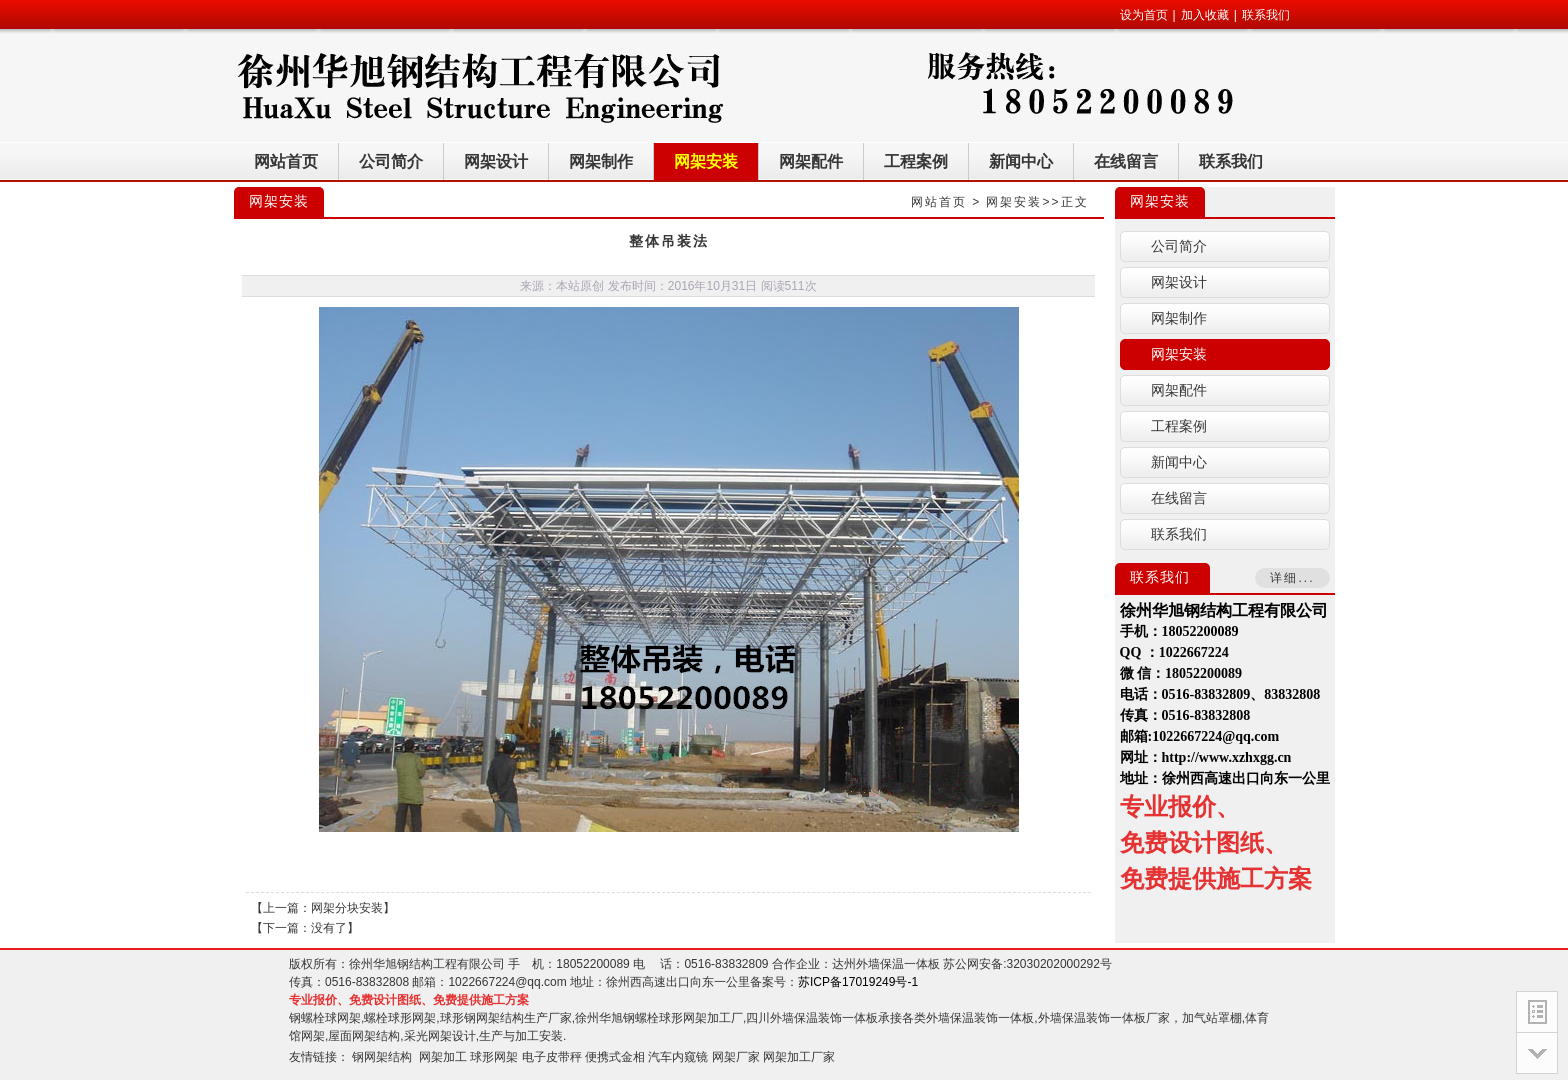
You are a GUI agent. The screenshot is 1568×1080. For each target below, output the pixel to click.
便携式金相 (615, 1057)
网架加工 (443, 1057)
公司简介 (1179, 246)
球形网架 (494, 1057)
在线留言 (1179, 498)
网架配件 (1179, 390)
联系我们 (1266, 15)
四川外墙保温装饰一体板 (812, 1018)
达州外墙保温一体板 (886, 964)
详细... (1292, 578)
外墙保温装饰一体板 (980, 1018)
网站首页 (939, 202)
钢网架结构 (382, 1057)
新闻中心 (1179, 462)
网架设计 (1179, 282)
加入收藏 (1205, 15)
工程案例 (1179, 426)
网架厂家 (736, 1057)
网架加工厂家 (799, 1057)
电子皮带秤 (552, 1057)
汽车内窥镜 (678, 1057)
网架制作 (1179, 318)
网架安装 (1014, 202)
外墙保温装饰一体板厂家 (1104, 1018)
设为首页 (1144, 15)
